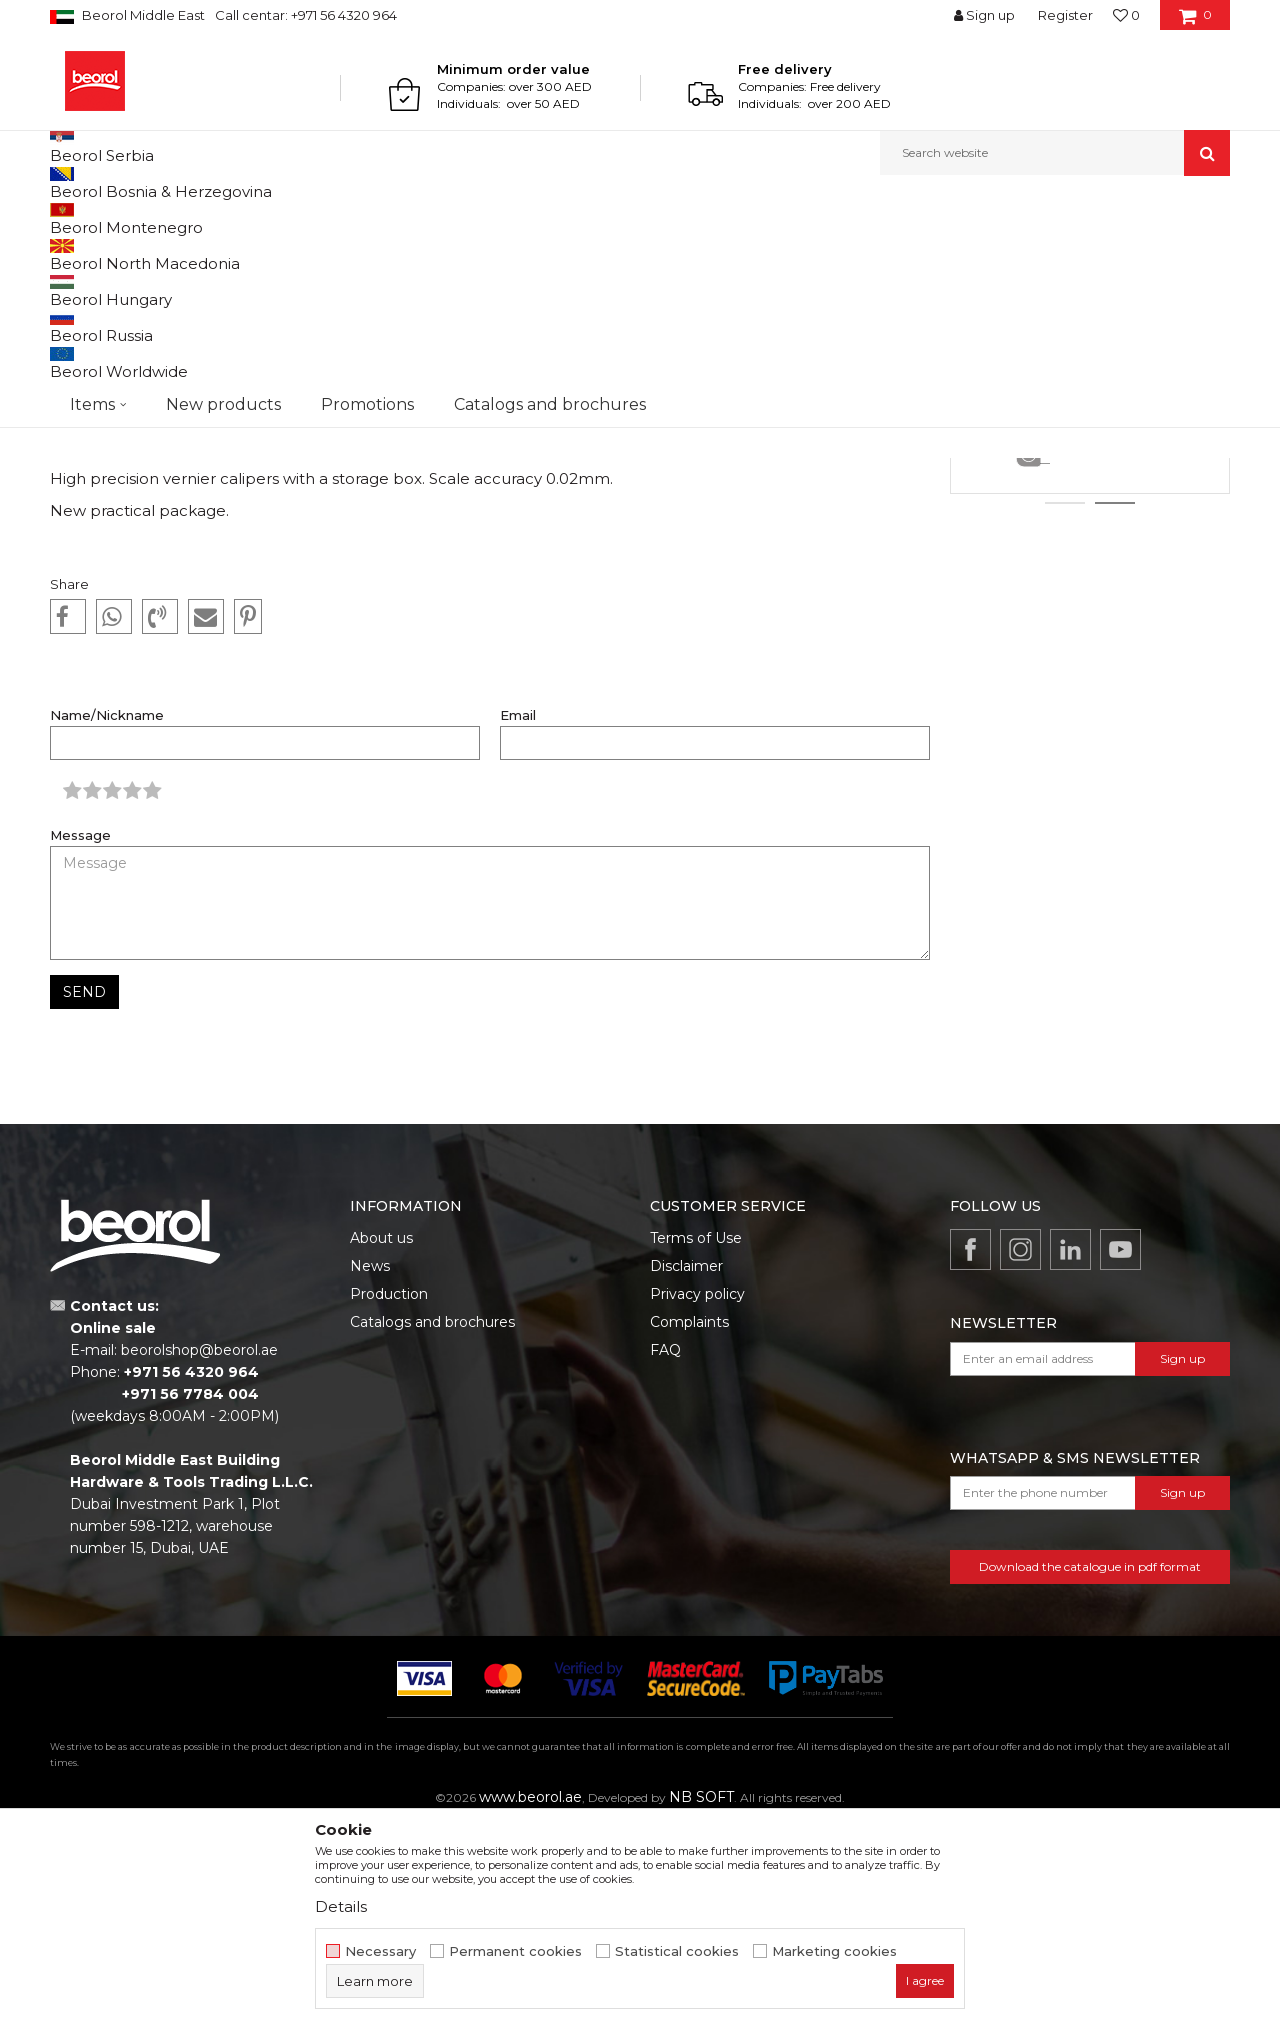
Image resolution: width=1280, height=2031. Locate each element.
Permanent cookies (515, 1951)
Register (1065, 15)
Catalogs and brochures (432, 1528)
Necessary (380, 1951)
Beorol (88, 218)
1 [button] (1065, 709)
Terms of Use (696, 1444)
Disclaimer (686, 1472)
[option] (1090, 524)
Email (518, 921)
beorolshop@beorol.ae (199, 1556)
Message (80, 1041)
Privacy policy (697, 1500)
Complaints (689, 1528)
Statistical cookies (677, 1951)
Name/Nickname (107, 921)
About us (381, 1444)
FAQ (665, 1556)
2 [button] (1115, 709)
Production (389, 1500)
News (136, 218)
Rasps (1090, 551)
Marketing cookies (834, 1951)
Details (1090, 656)
